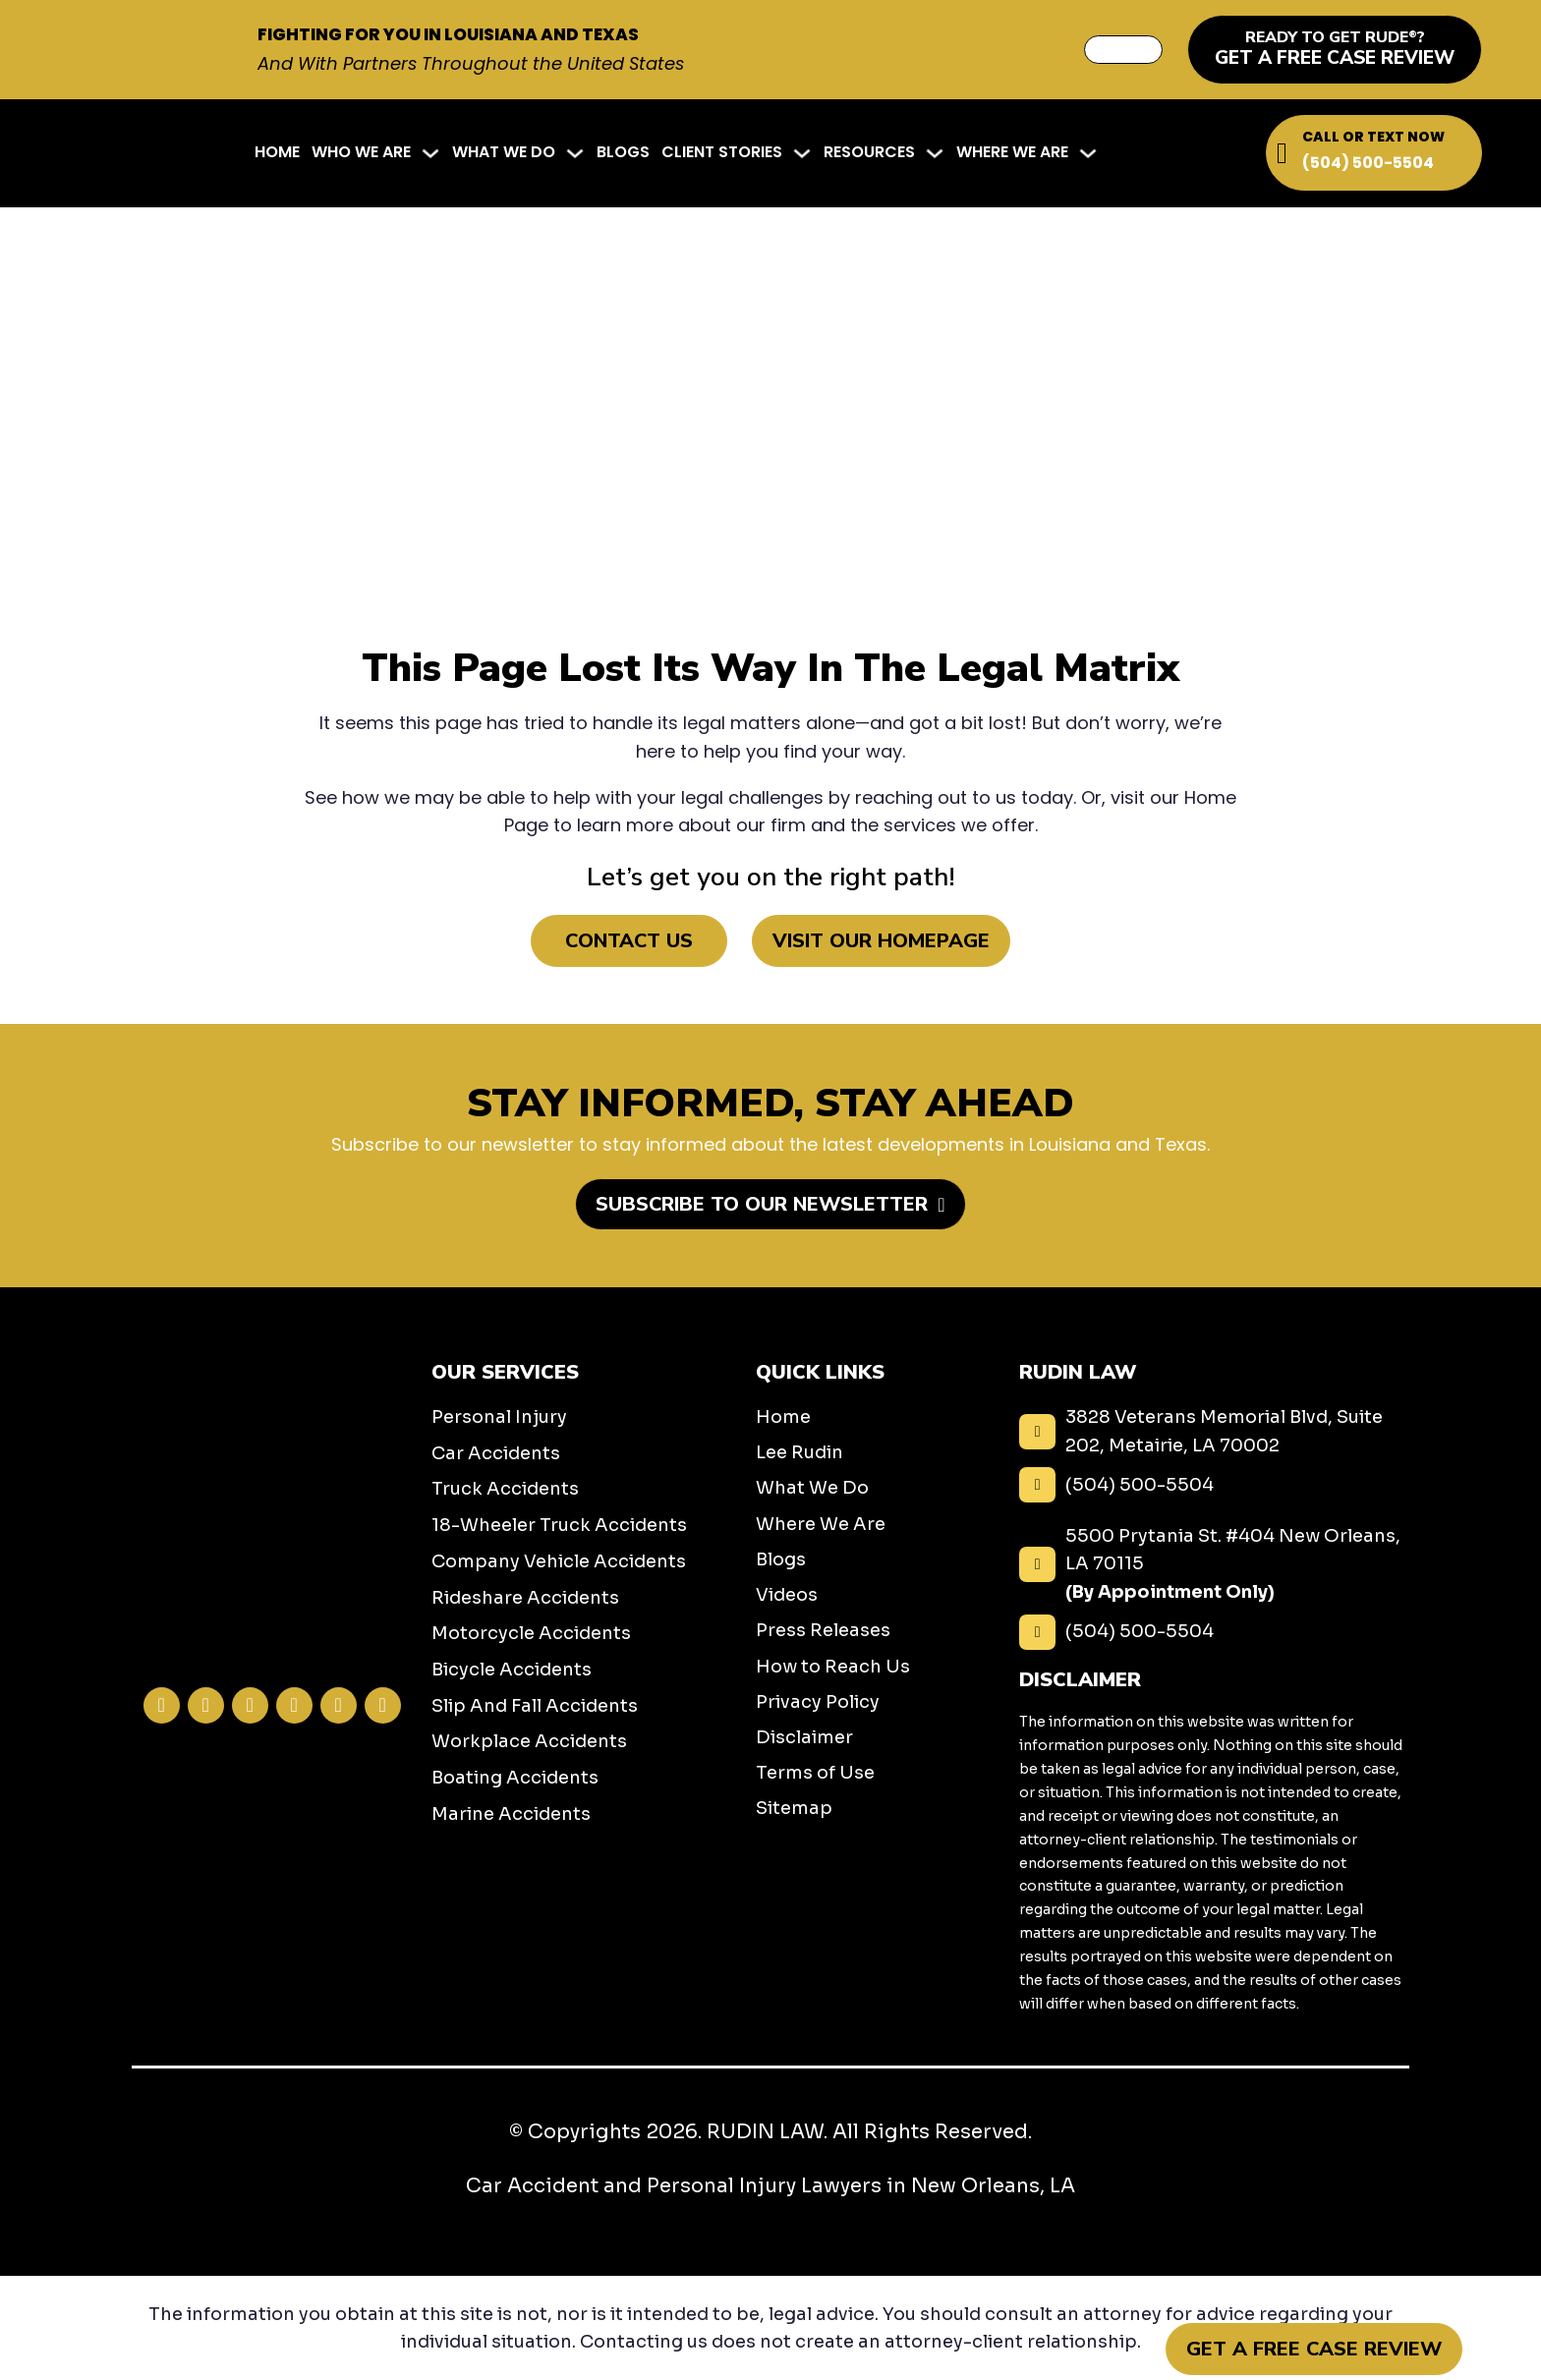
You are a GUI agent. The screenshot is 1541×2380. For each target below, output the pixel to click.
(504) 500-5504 (1368, 162)
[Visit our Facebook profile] (161, 1705)
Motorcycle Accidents (531, 1633)
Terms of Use (815, 1773)
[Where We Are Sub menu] (1088, 153)
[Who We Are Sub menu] (430, 153)
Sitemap (794, 1808)
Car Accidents (495, 1453)
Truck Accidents (505, 1489)
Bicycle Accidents (511, 1669)
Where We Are (1012, 152)
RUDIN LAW (765, 2132)
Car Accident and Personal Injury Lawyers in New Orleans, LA (770, 2186)
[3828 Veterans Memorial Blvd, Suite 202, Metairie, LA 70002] (1214, 1431)
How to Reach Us (833, 1666)
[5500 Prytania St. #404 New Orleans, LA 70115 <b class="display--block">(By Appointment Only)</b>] (1214, 1564)
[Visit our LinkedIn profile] (294, 1705)
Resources (869, 152)
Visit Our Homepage (881, 941)
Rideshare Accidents (525, 1598)
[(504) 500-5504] (1214, 1484)
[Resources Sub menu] (934, 153)
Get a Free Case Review (1314, 2349)
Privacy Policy (818, 1702)
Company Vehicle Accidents (558, 1561)
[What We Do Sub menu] (575, 153)
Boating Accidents (515, 1777)
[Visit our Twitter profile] (250, 1705)
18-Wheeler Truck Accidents (559, 1525)
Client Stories (721, 152)
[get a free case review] (1334, 50)
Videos (787, 1595)
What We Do (503, 152)
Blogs (623, 152)
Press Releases (823, 1630)
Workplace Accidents (529, 1741)
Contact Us (629, 941)
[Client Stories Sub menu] (802, 153)
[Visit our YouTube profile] (383, 1705)
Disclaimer (804, 1737)
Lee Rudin (799, 1452)
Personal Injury (499, 1417)
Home (277, 152)
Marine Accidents (511, 1814)
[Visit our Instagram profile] (206, 1705)
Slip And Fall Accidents (534, 1706)
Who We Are (361, 152)
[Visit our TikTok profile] (338, 1705)
